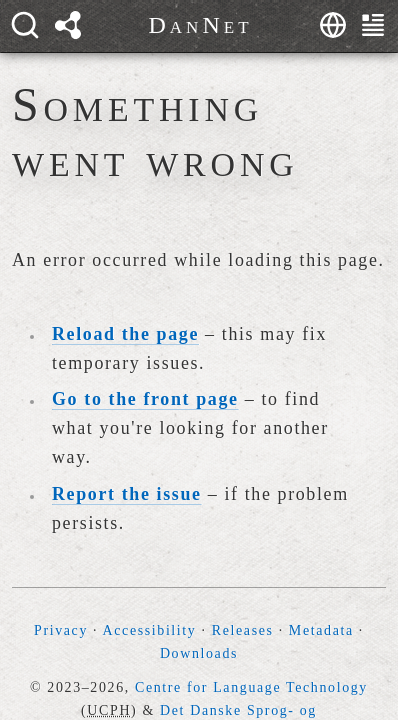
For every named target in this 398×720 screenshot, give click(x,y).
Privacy (61, 630)
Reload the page (125, 334)
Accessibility (150, 630)
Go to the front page (145, 399)
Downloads (199, 653)
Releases (243, 630)
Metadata (321, 630)
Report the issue (127, 494)
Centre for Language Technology (251, 687)
